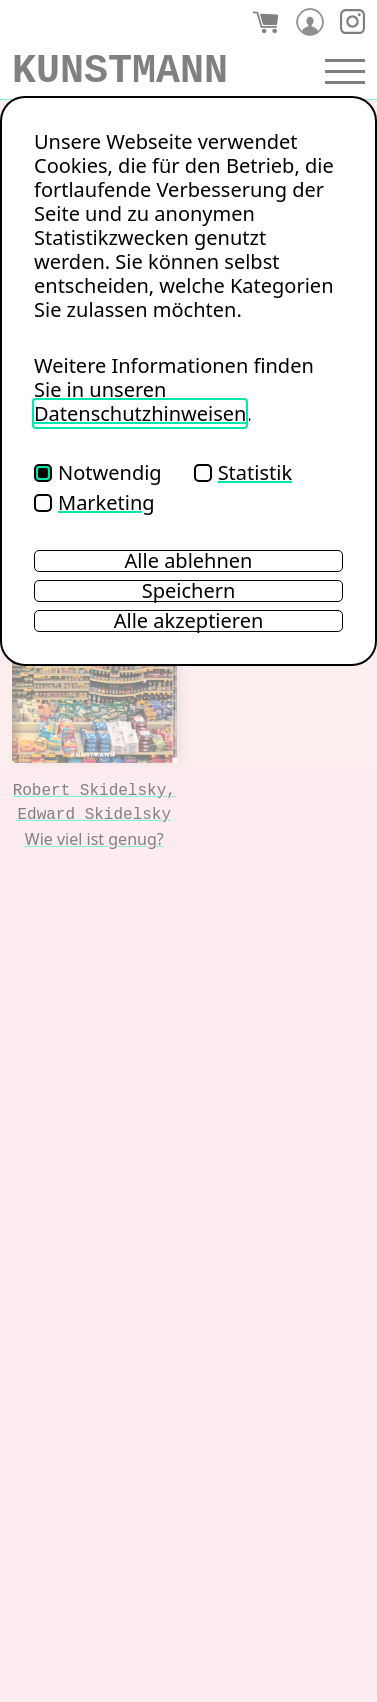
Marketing (94, 502)
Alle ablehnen (189, 561)
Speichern (189, 591)
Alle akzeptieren (189, 621)
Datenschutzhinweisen (140, 413)
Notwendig (98, 472)
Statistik (243, 472)
